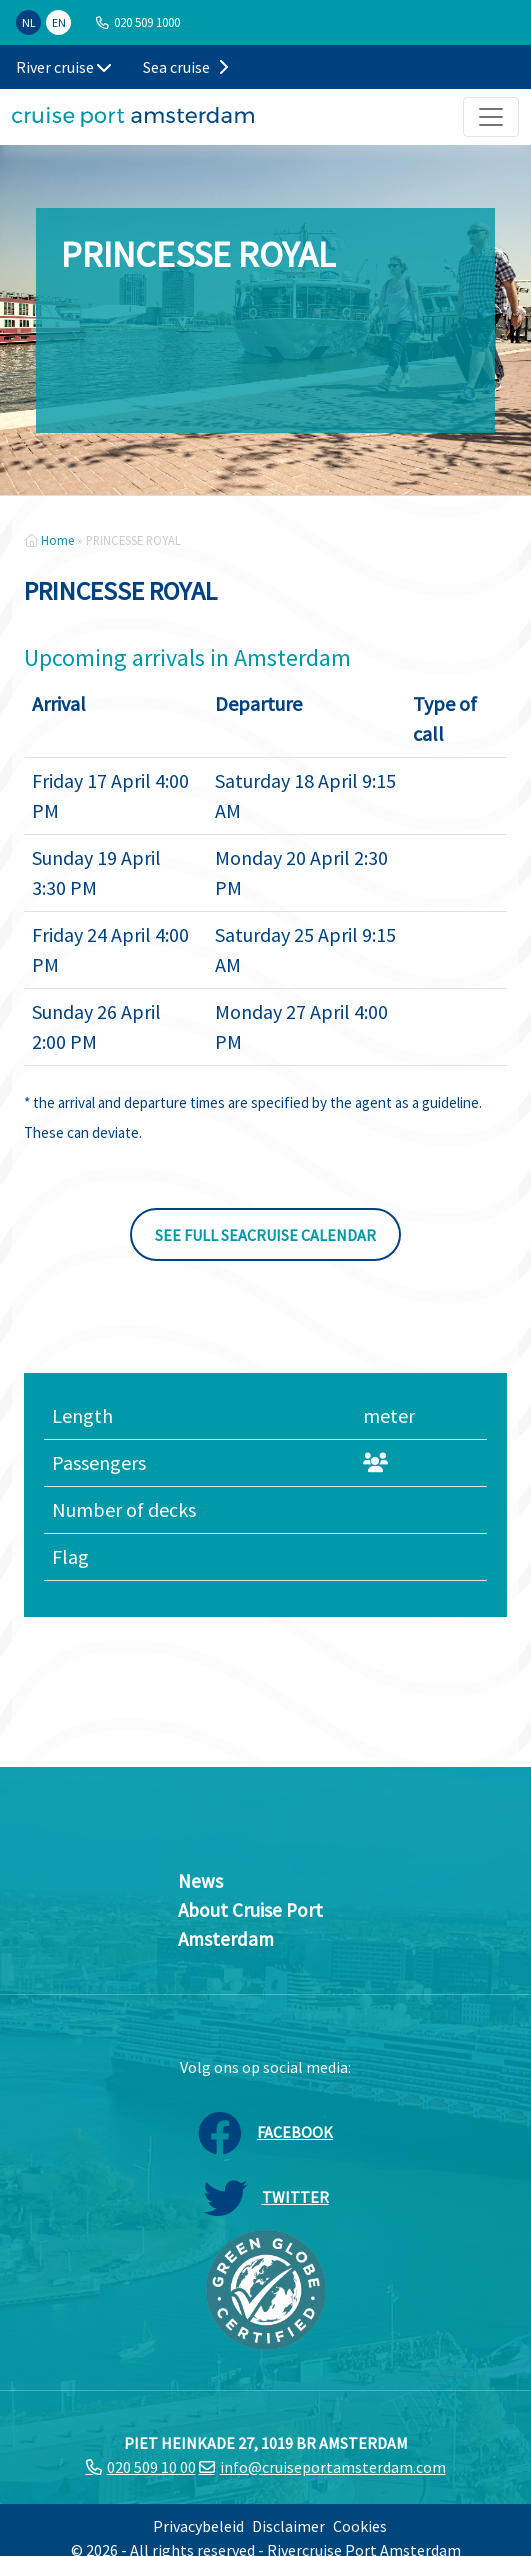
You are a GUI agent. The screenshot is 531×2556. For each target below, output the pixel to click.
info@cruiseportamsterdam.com (333, 2467)
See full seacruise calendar (265, 1235)
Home (57, 540)
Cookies (360, 2526)
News (200, 1881)
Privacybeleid (198, 2526)
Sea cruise (185, 67)
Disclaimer (288, 2526)
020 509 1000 (147, 22)
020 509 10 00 (151, 2467)
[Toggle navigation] (491, 117)
